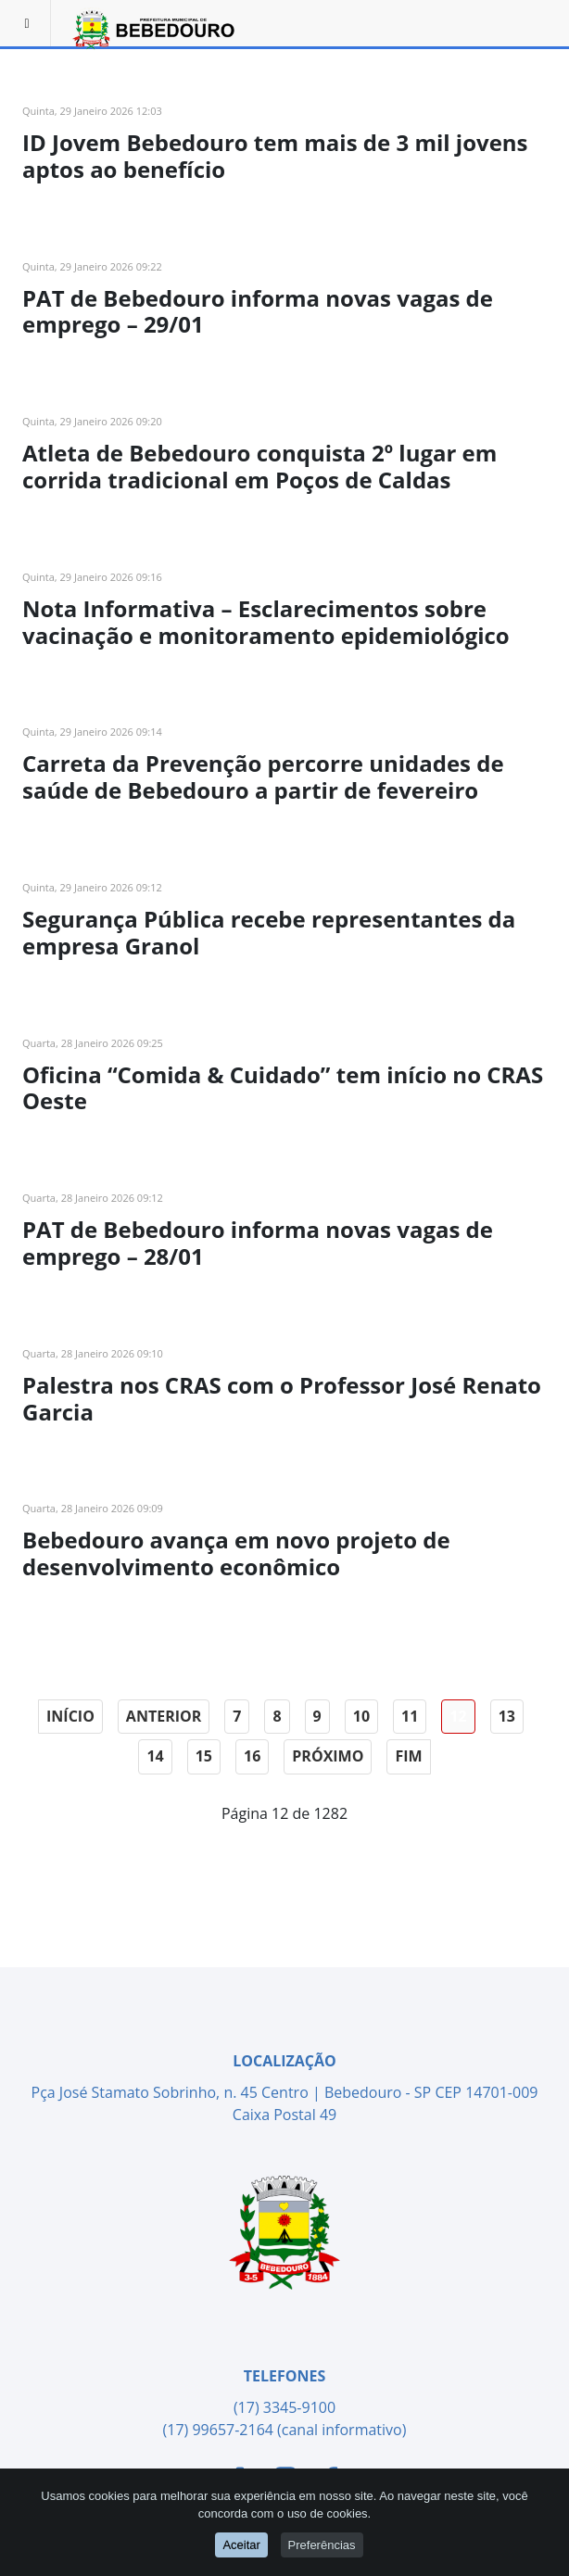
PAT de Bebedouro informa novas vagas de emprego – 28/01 (257, 1242)
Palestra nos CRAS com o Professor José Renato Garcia (281, 1398)
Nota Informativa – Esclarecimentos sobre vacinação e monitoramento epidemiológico (266, 621)
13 (507, 1716)
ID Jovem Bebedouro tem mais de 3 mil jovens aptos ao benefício (275, 155)
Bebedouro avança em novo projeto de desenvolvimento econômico (236, 1553)
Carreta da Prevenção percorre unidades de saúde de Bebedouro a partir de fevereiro (263, 776)
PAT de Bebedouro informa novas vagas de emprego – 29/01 (257, 311)
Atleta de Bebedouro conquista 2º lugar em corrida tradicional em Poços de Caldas (259, 466)
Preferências (322, 2545)
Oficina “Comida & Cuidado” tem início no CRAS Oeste (282, 1088)
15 (204, 1756)
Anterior (163, 1716)
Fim (408, 1756)
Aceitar (240, 2545)
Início (70, 1716)
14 (154, 1756)
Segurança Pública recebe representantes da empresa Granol (268, 932)
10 (361, 1716)
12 (457, 1716)
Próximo (327, 1756)
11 (409, 1716)
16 (252, 1756)
